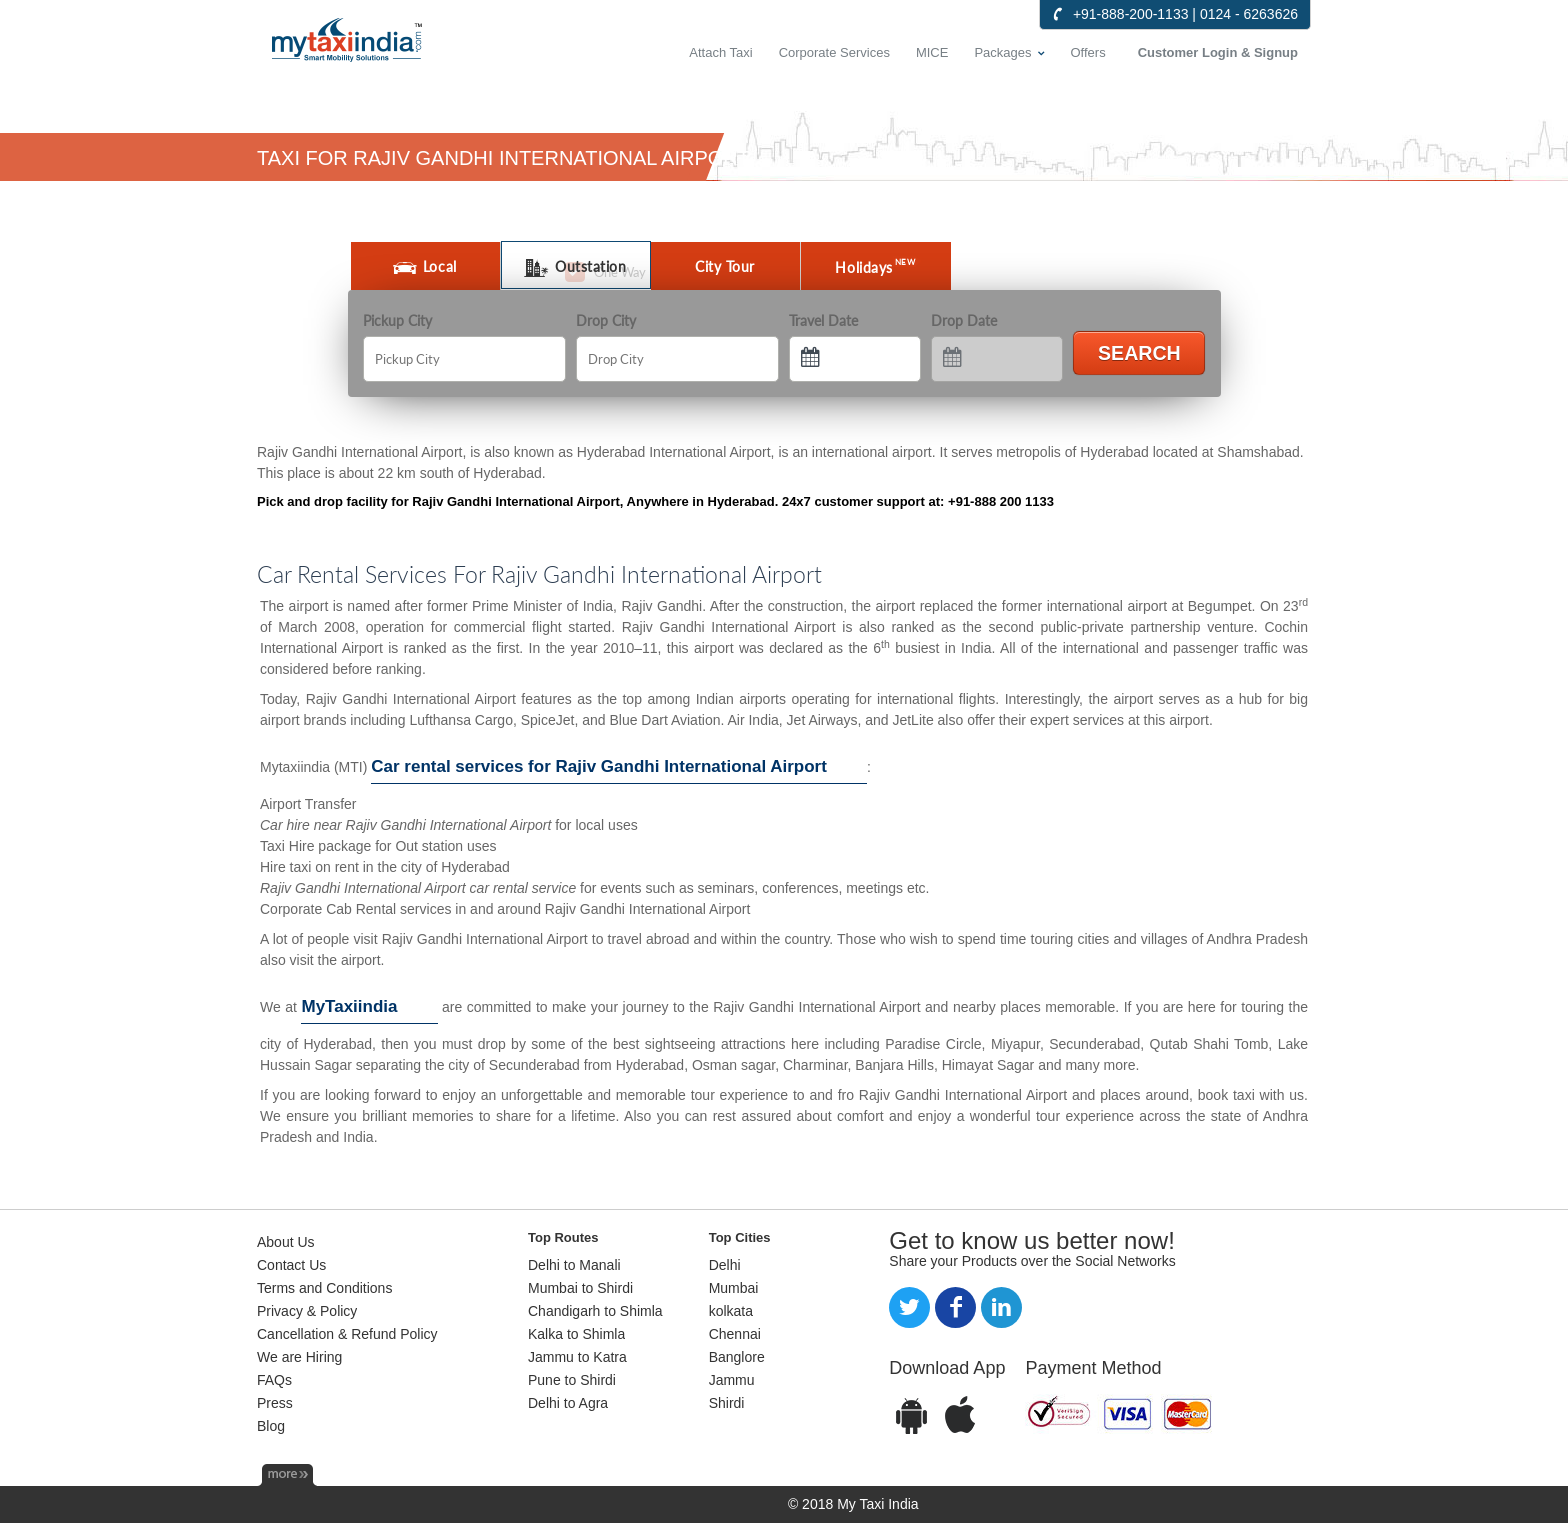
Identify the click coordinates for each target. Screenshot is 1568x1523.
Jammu (732, 1380)
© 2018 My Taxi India (853, 1504)
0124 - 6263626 (1249, 14)
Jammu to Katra (577, 1357)
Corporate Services (834, 52)
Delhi (725, 1265)
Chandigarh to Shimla (595, 1311)
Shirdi (727, 1403)
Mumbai (734, 1288)
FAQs (274, 1380)
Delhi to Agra (568, 1403)
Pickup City (397, 320)
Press (275, 1403)
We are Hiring (299, 1357)
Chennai (735, 1334)
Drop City (606, 320)
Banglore (737, 1357)
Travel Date (823, 320)
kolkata (731, 1311)
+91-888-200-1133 (1131, 14)
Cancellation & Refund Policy (347, 1334)
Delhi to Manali (574, 1265)
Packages (1002, 52)
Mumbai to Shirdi (580, 1288)
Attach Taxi (720, 52)
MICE (932, 52)
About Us (286, 1242)
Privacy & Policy (307, 1311)
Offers (1088, 52)
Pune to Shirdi (572, 1380)
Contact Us (291, 1265)
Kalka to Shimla (576, 1334)
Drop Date (964, 320)
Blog (271, 1426)
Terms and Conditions (324, 1288)
